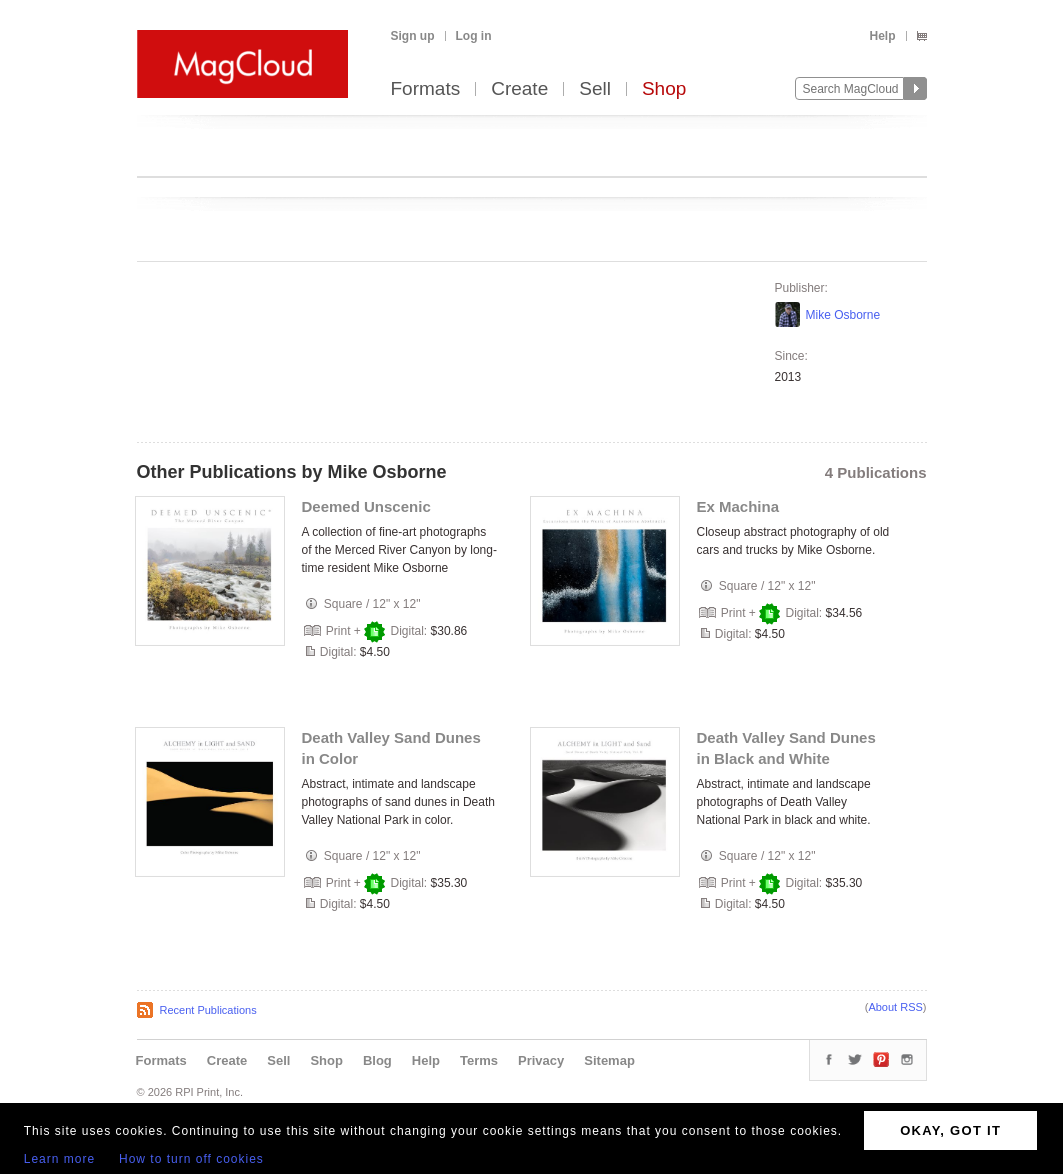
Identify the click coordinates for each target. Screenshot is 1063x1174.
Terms (479, 1060)
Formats (426, 89)
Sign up (413, 36)
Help (882, 36)
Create (519, 89)
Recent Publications (208, 1010)
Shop (664, 89)
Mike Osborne (843, 315)
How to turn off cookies (191, 1159)
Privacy (541, 1060)
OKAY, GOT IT (950, 1130)
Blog (377, 1060)
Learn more (59, 1159)
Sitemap (609, 1060)
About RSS (895, 1007)
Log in (474, 36)
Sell (595, 89)
